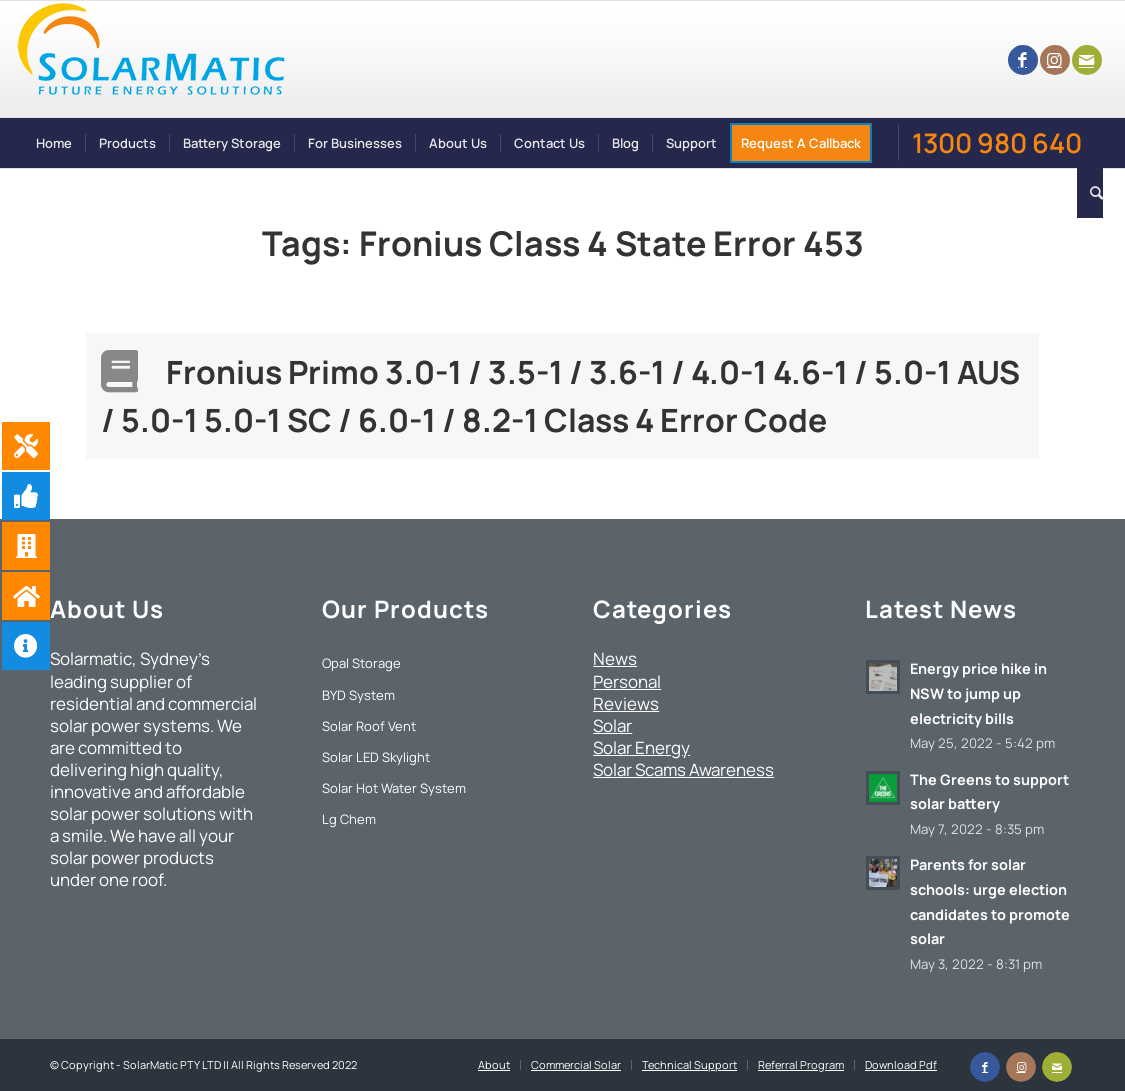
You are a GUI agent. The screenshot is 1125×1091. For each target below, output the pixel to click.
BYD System (358, 695)
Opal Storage (361, 663)
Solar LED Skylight (376, 757)
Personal (627, 681)
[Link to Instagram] (1055, 60)
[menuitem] (54, 143)
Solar (612, 725)
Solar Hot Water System (394, 788)
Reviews (626, 703)
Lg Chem (349, 819)
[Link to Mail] (1087, 60)
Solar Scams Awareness (683, 769)
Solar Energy (641, 747)
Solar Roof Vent (369, 726)
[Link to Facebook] (1023, 60)
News (615, 658)
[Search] (1090, 193)
